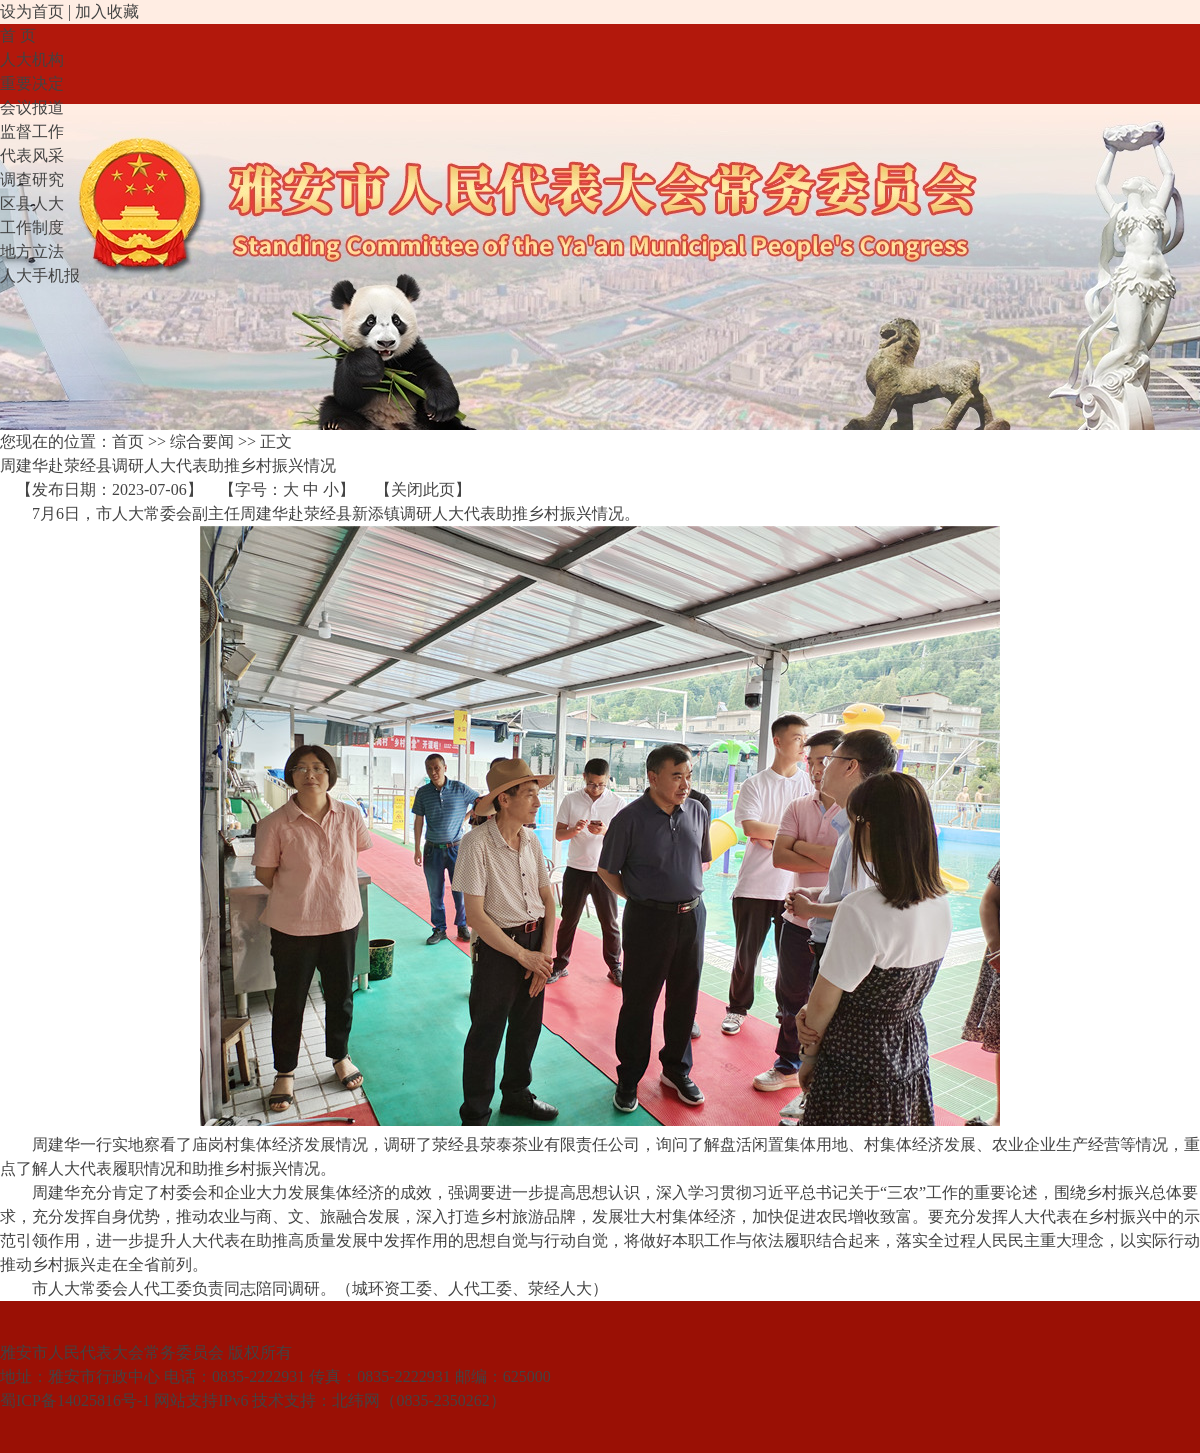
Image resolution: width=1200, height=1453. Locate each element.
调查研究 (32, 179)
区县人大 (32, 203)
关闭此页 (423, 489)
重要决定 (32, 83)
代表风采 (32, 155)
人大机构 (32, 59)
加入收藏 (107, 11)
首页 (128, 441)
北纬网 (356, 1400)
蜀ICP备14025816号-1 (75, 1400)
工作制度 (32, 227)
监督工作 (32, 131)
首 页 (18, 35)
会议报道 (32, 107)
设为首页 (32, 11)
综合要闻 (202, 441)
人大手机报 (40, 275)
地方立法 (32, 251)
